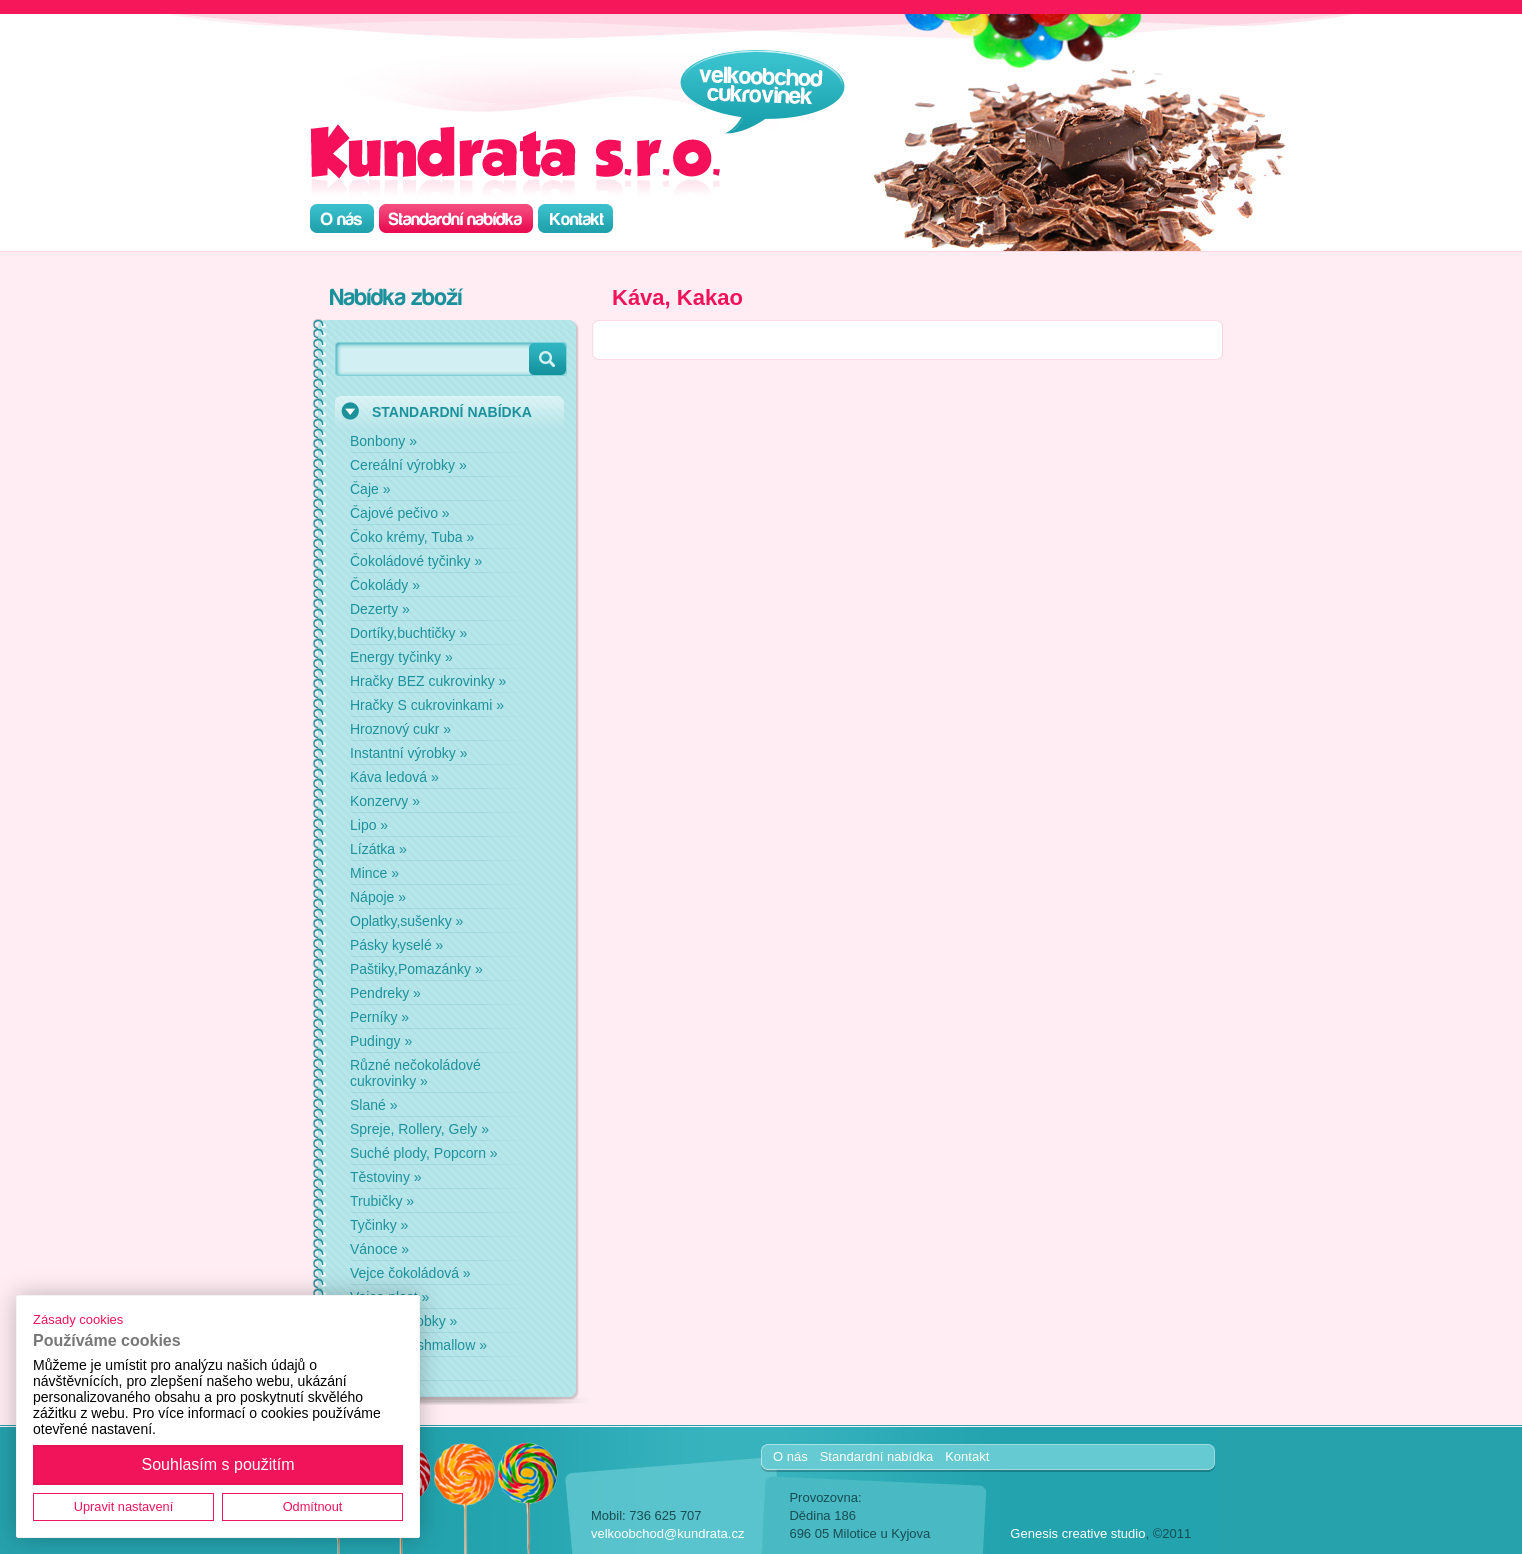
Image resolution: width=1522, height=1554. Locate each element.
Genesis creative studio (1077, 1533)
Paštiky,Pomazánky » (416, 969)
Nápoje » (378, 897)
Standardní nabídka (876, 1456)
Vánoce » (379, 1249)
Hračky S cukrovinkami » (427, 705)
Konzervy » (385, 801)
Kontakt (967, 1456)
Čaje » (370, 489)
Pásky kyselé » (396, 945)
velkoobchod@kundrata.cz (667, 1533)
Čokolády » (385, 585)
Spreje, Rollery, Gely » (419, 1129)
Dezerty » (380, 609)
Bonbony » (383, 441)
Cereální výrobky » (408, 465)
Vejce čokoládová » (410, 1273)
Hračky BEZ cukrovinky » (428, 681)
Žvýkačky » (385, 1369)
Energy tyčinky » (401, 657)
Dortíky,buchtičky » (408, 633)
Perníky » (379, 1017)
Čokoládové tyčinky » (416, 561)
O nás (790, 1456)
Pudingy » (381, 1041)
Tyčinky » (379, 1225)
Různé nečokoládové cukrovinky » (415, 1073)
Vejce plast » (389, 1297)
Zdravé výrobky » (403, 1321)
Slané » (373, 1105)
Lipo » (369, 825)
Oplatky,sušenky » (406, 921)
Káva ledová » (394, 777)
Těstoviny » (386, 1177)
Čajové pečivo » (400, 513)
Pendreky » (385, 993)
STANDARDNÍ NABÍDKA (452, 412)
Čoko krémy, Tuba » (412, 537)
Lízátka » (378, 849)
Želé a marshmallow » (418, 1345)
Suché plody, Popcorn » (424, 1153)
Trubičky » (382, 1201)
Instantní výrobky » (409, 753)
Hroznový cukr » (400, 729)
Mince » (374, 873)
